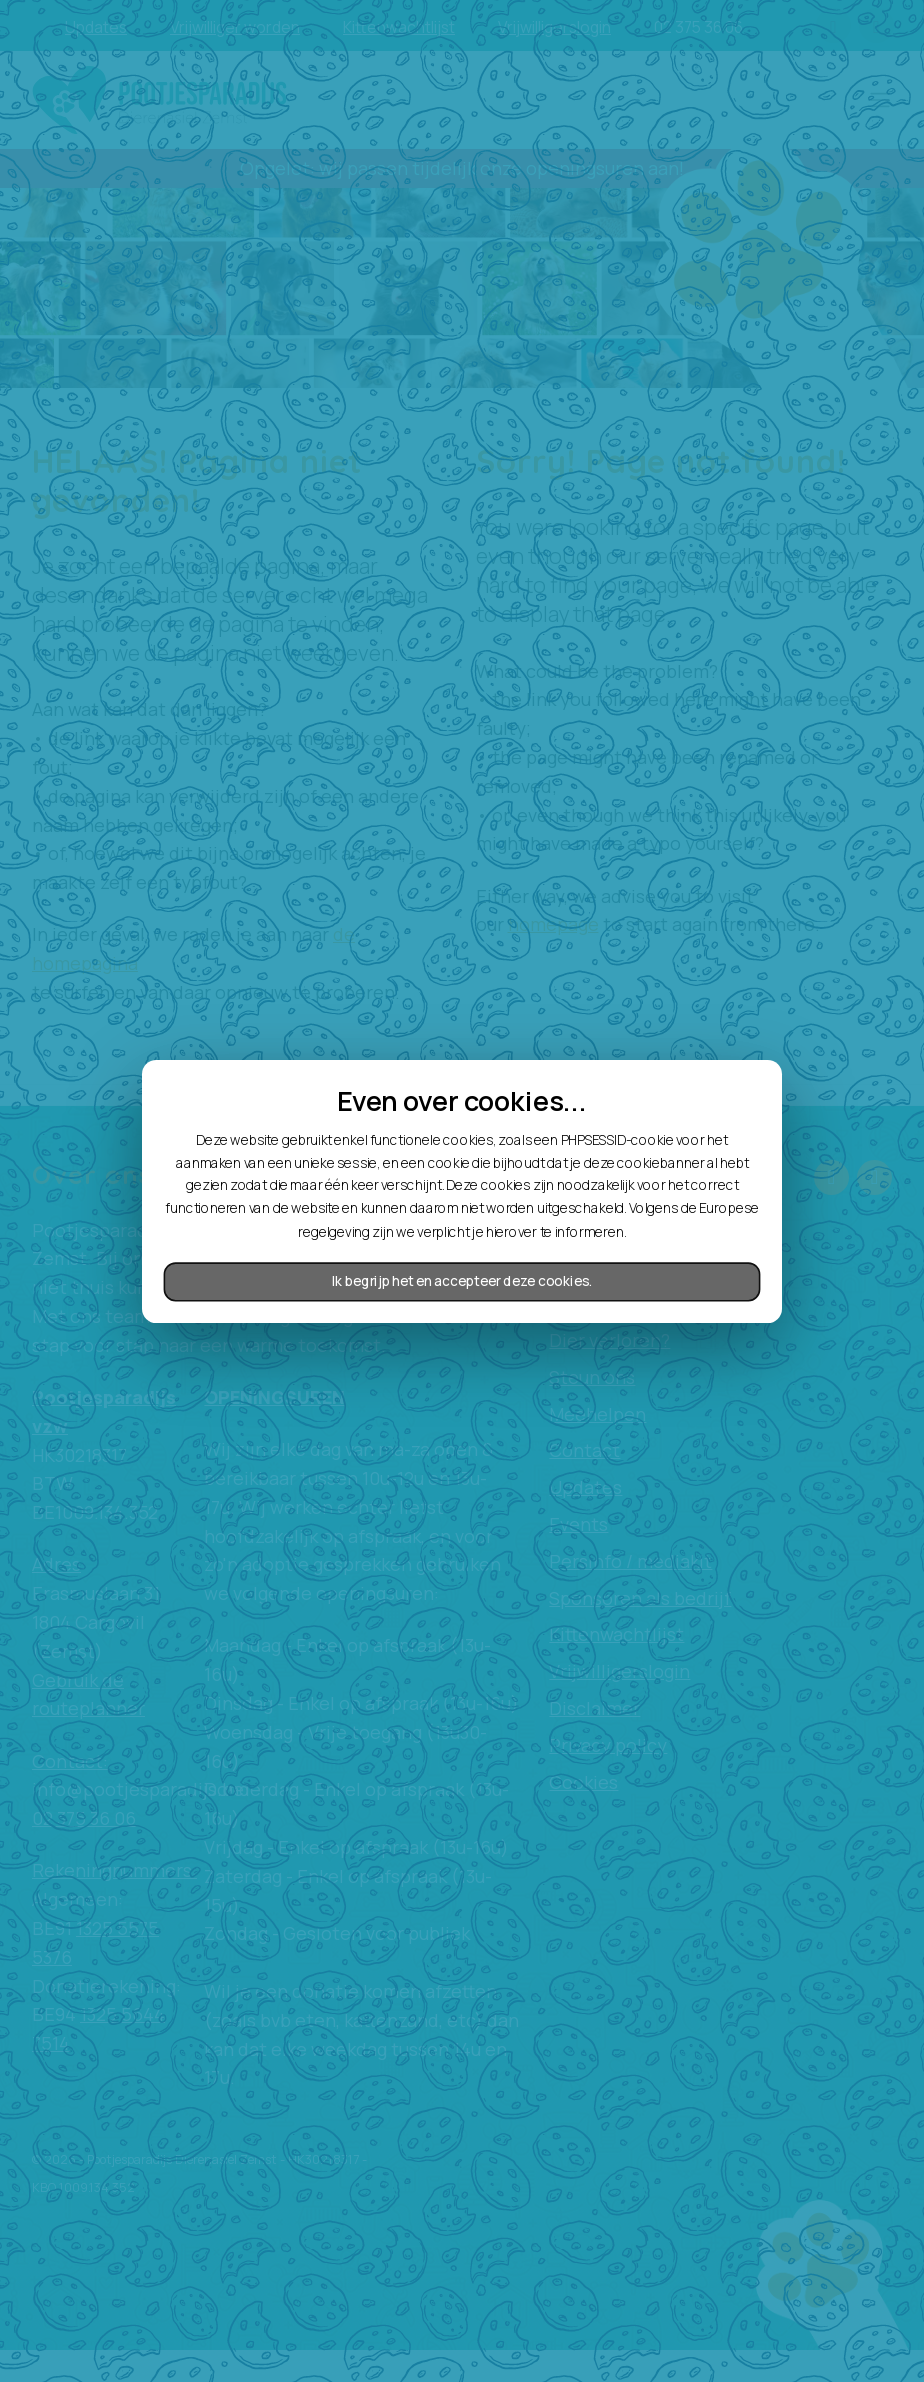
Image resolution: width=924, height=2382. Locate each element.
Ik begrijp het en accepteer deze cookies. (462, 1281)
